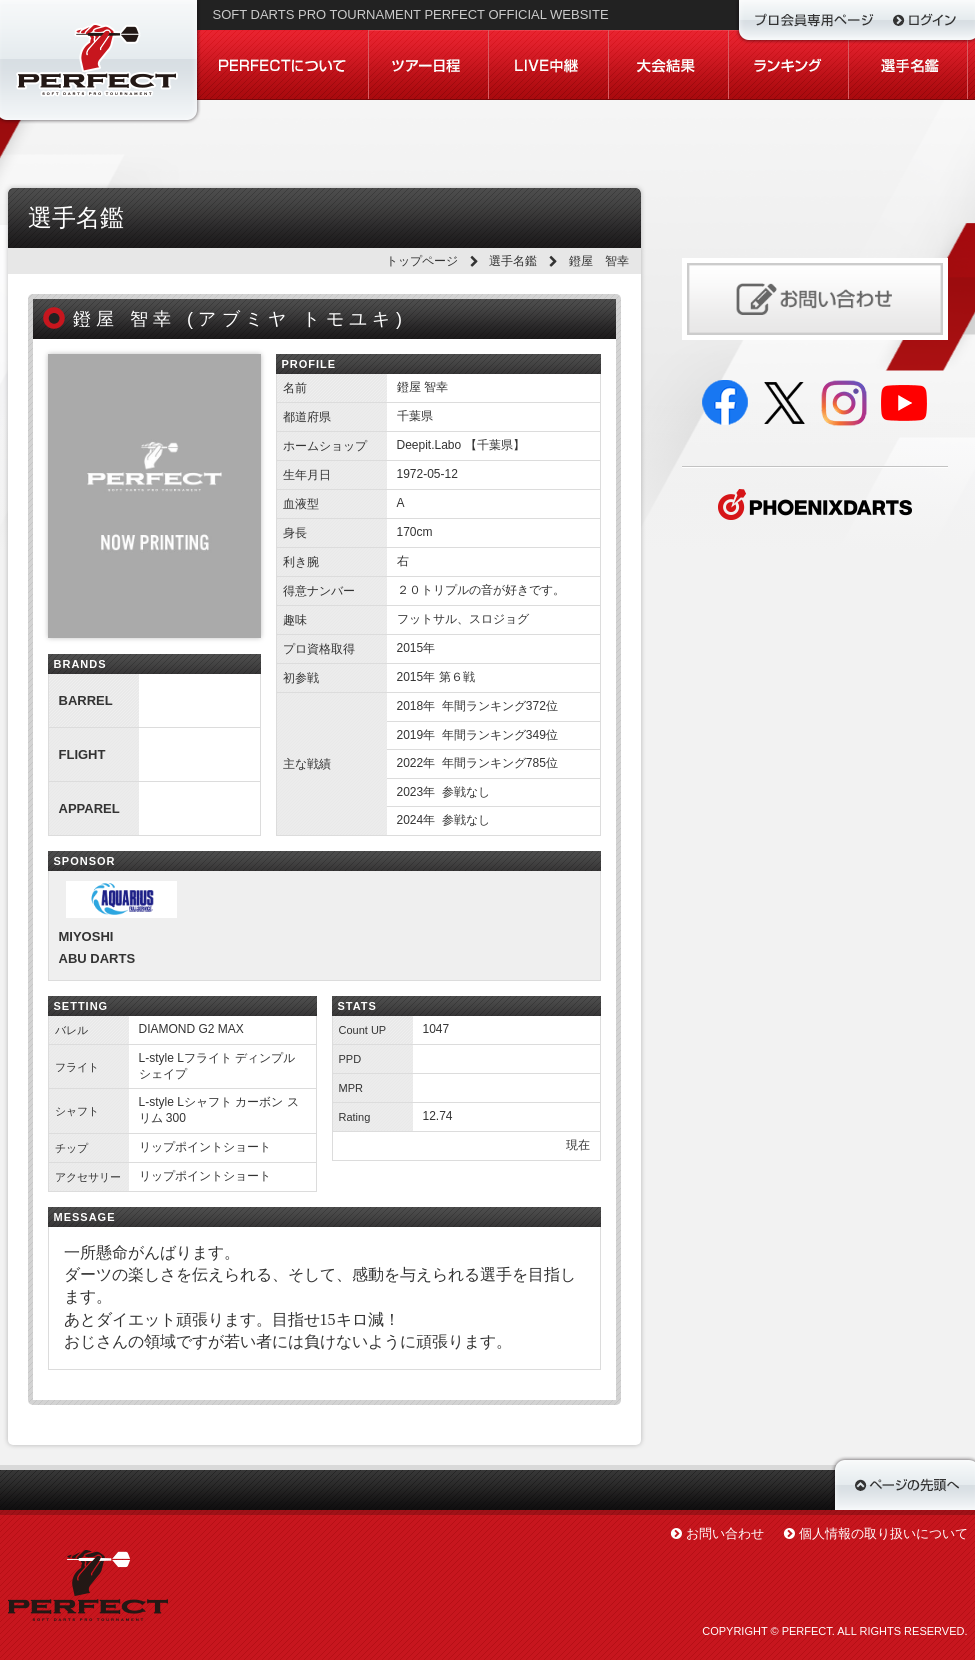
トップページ (422, 261)
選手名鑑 (513, 261)
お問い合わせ (725, 1533)
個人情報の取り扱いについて (883, 1533)
